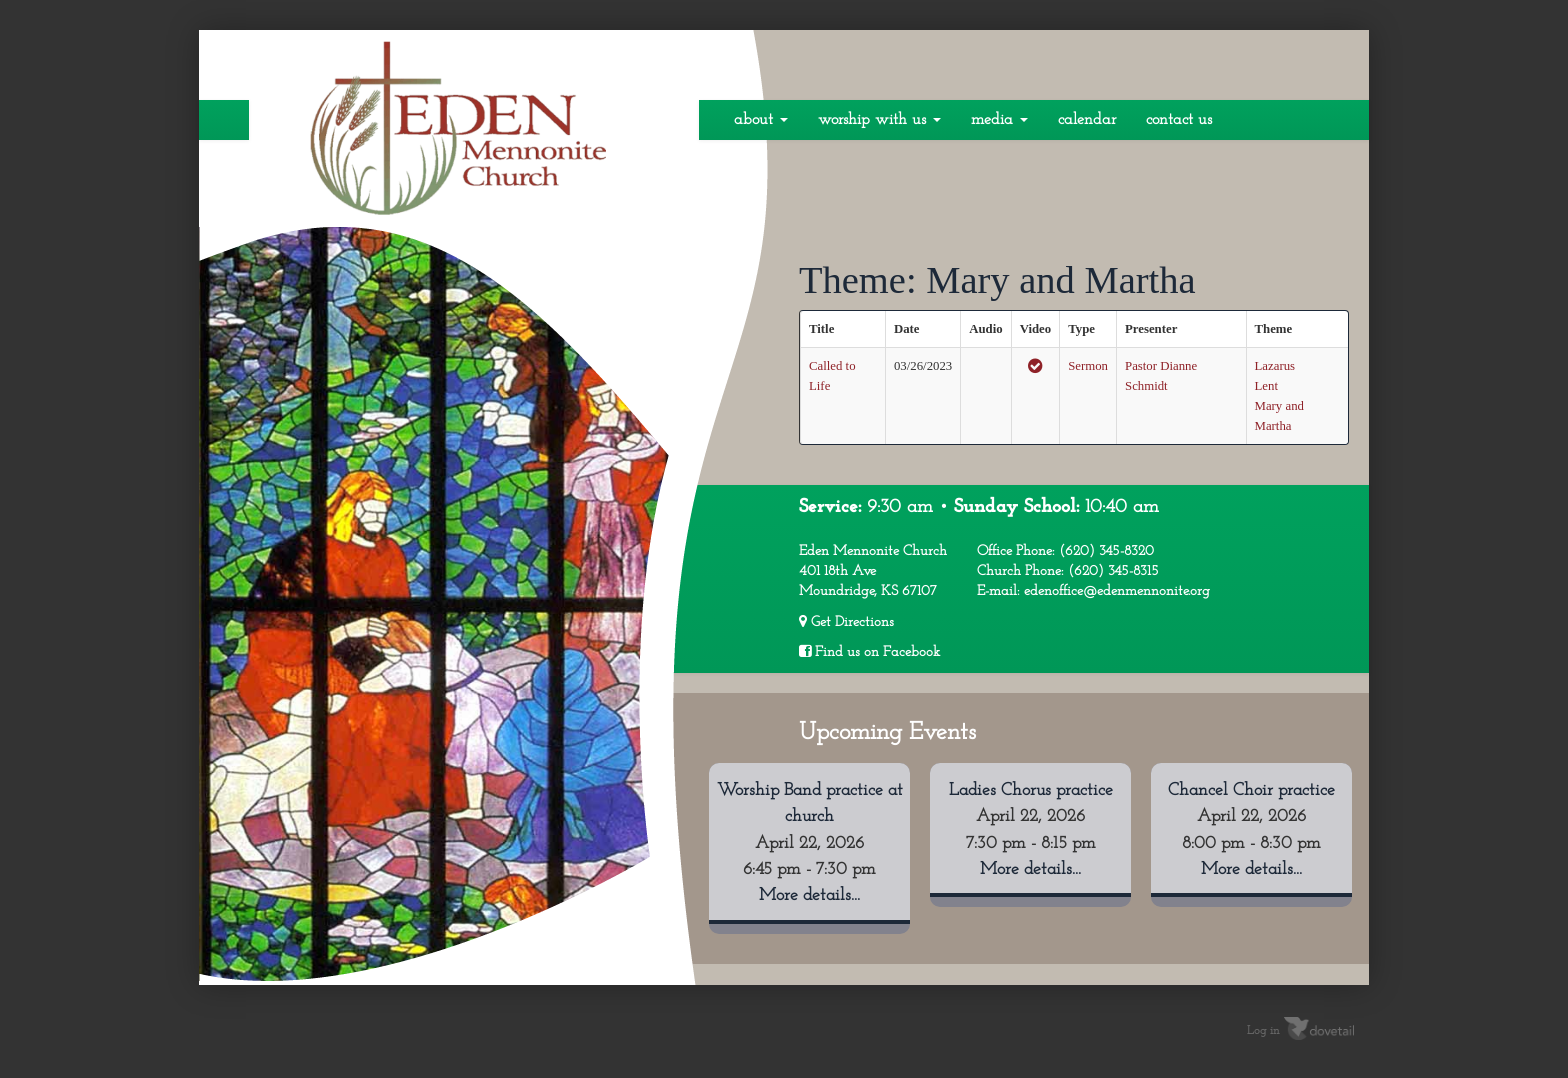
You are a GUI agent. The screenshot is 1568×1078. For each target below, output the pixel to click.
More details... (809, 895)
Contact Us (1179, 120)
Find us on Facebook (869, 652)
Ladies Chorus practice (1031, 790)
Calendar (1087, 120)
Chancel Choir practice (1251, 790)
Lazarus (1275, 366)
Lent (1266, 386)
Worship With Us (879, 120)
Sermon (1088, 366)
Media (999, 120)
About (761, 120)
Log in (1263, 1031)
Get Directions (846, 622)
